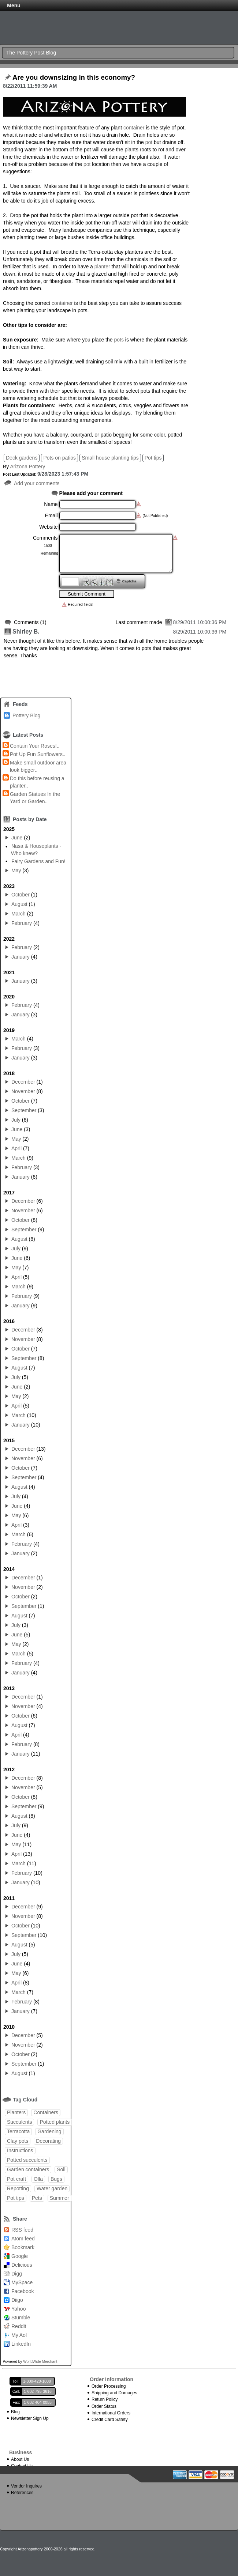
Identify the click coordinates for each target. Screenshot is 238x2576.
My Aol (19, 2335)
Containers (45, 2112)
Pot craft (16, 2179)
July (16, 1120)
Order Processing (109, 2386)
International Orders (111, 2413)
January (20, 957)
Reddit (18, 2326)
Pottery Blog (26, 715)
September (23, 1110)
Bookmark (22, 2247)
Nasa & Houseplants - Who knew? (36, 849)
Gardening (49, 2131)
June (16, 838)
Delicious (21, 2265)
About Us (20, 2459)
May (16, 870)
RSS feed (22, 2230)
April (16, 1148)
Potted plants (55, 2122)
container (134, 128)
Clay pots (17, 2141)
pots (118, 340)
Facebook (22, 2291)
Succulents (19, 2122)
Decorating (48, 2141)
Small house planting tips (110, 458)
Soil (61, 2169)
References (22, 2492)
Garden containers (28, 2169)
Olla (38, 2179)
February (21, 923)
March (18, 914)
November (23, 1091)
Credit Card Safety (110, 2419)
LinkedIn (21, 2344)
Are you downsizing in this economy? (73, 77)
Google (19, 2256)
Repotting (18, 2188)
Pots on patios (59, 458)
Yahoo (18, 2309)
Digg (16, 2274)
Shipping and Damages (114, 2392)
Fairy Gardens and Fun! (38, 861)
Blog (15, 2411)
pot (148, 142)
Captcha (129, 581)
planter (103, 266)
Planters (16, 2112)
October (20, 895)
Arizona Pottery (27, 466)
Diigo (17, 2300)
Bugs (56, 2179)
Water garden (52, 2188)
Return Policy (105, 2399)
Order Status (104, 2406)
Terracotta (18, 2131)
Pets (37, 2198)
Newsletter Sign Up (30, 2418)
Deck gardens (21, 458)
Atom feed (23, 2238)
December (23, 1082)
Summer (59, 2198)
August (19, 904)
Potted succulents (27, 2160)
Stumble (20, 2317)
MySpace (22, 2282)
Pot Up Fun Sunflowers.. (38, 754)
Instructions (20, 2150)
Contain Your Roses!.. (34, 746)
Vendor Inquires (26, 2486)
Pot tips (153, 458)
